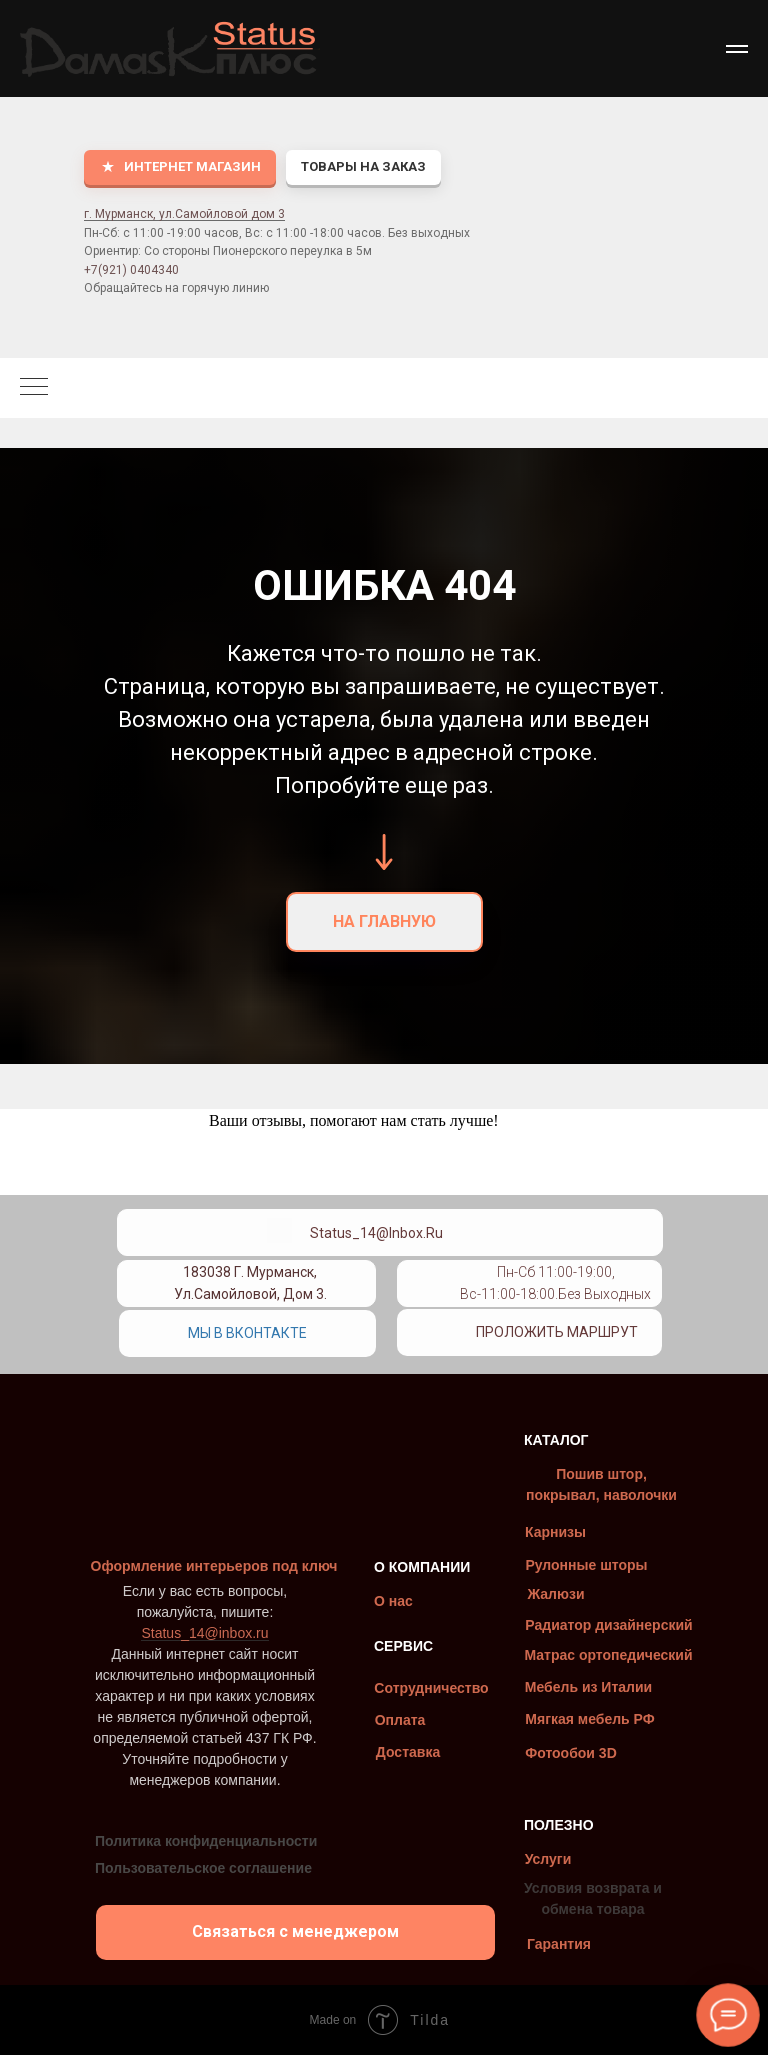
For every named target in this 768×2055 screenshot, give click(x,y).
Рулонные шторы (586, 1565)
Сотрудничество (431, 1688)
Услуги (548, 1859)
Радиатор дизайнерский (608, 1625)
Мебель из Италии (588, 1687)
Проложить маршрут (557, 1332)
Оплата (400, 1720)
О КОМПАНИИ (422, 1567)
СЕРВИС (403, 1646)
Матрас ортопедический (608, 1655)
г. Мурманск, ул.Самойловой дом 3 (184, 214)
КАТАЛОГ (556, 1440)
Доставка (408, 1752)
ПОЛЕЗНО (559, 1825)
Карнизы (555, 1532)
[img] (432, 1275)
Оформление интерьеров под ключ (214, 1566)
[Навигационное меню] (737, 49)
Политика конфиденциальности (206, 1841)
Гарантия (559, 1944)
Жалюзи (555, 1594)
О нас (393, 1601)
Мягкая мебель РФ (589, 1719)
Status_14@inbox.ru (376, 1233)
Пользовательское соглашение (203, 1868)
